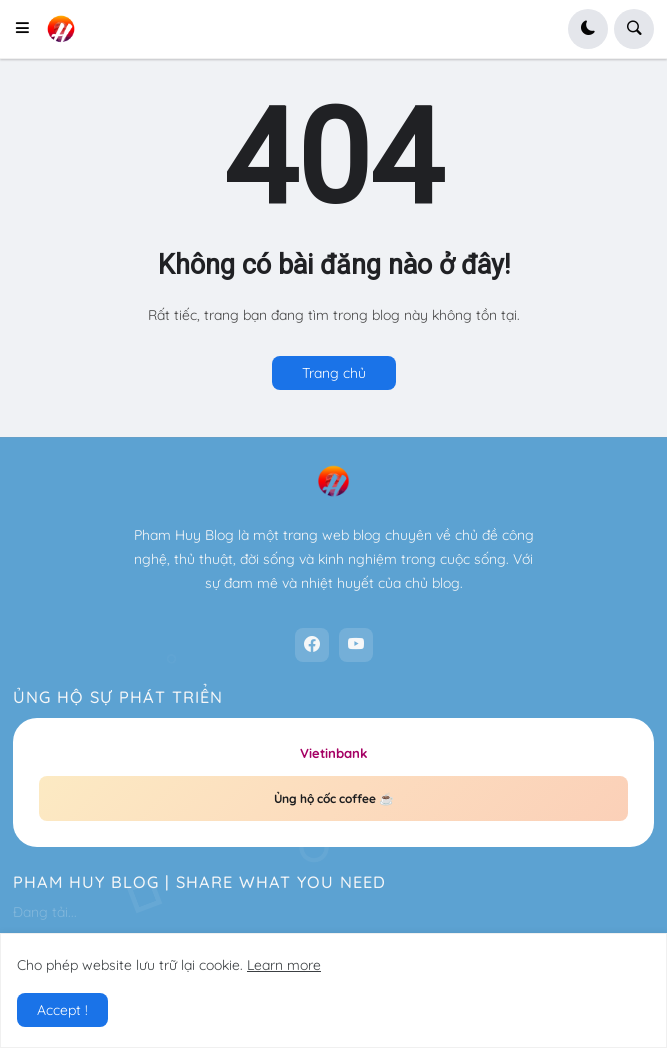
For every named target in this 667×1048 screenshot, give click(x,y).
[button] (28, 29)
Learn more (284, 965)
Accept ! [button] (62, 1010)
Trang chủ (334, 373)
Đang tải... (45, 912)
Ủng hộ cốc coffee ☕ (334, 798)
